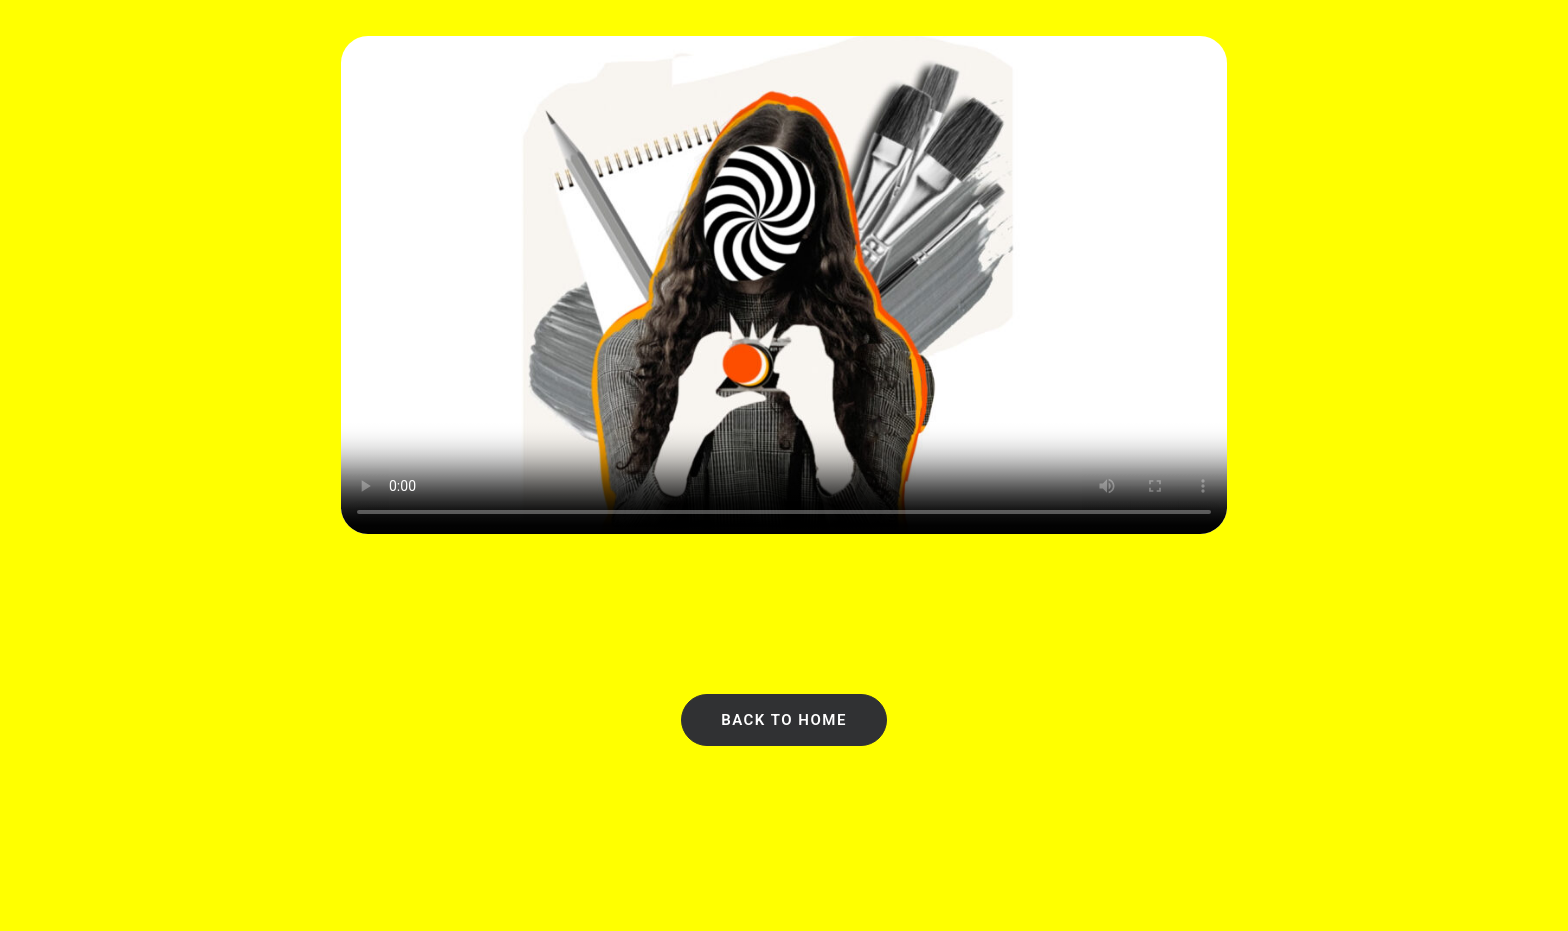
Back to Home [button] (784, 720)
